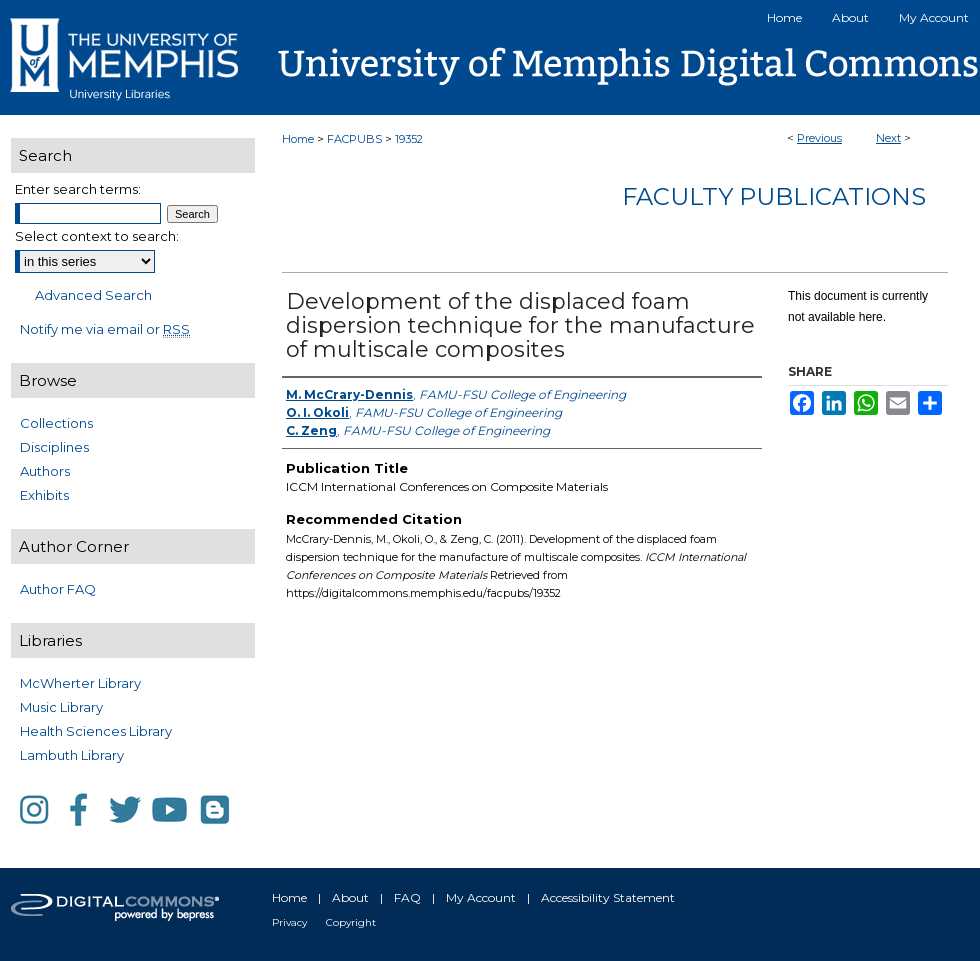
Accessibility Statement (608, 897)
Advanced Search (93, 295)
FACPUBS (354, 139)
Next (888, 138)
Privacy (289, 922)
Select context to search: (97, 236)
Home (298, 139)
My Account (481, 897)
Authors (45, 471)
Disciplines (54, 447)
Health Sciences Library (96, 731)
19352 (409, 139)
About (350, 897)
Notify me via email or (105, 329)
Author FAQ (58, 589)
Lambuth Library (72, 755)
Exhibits (44, 495)
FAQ (407, 897)
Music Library (61, 707)
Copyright (351, 922)
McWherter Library (80, 683)
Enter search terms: (78, 189)
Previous (819, 138)
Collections (56, 423)
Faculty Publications (774, 196)
